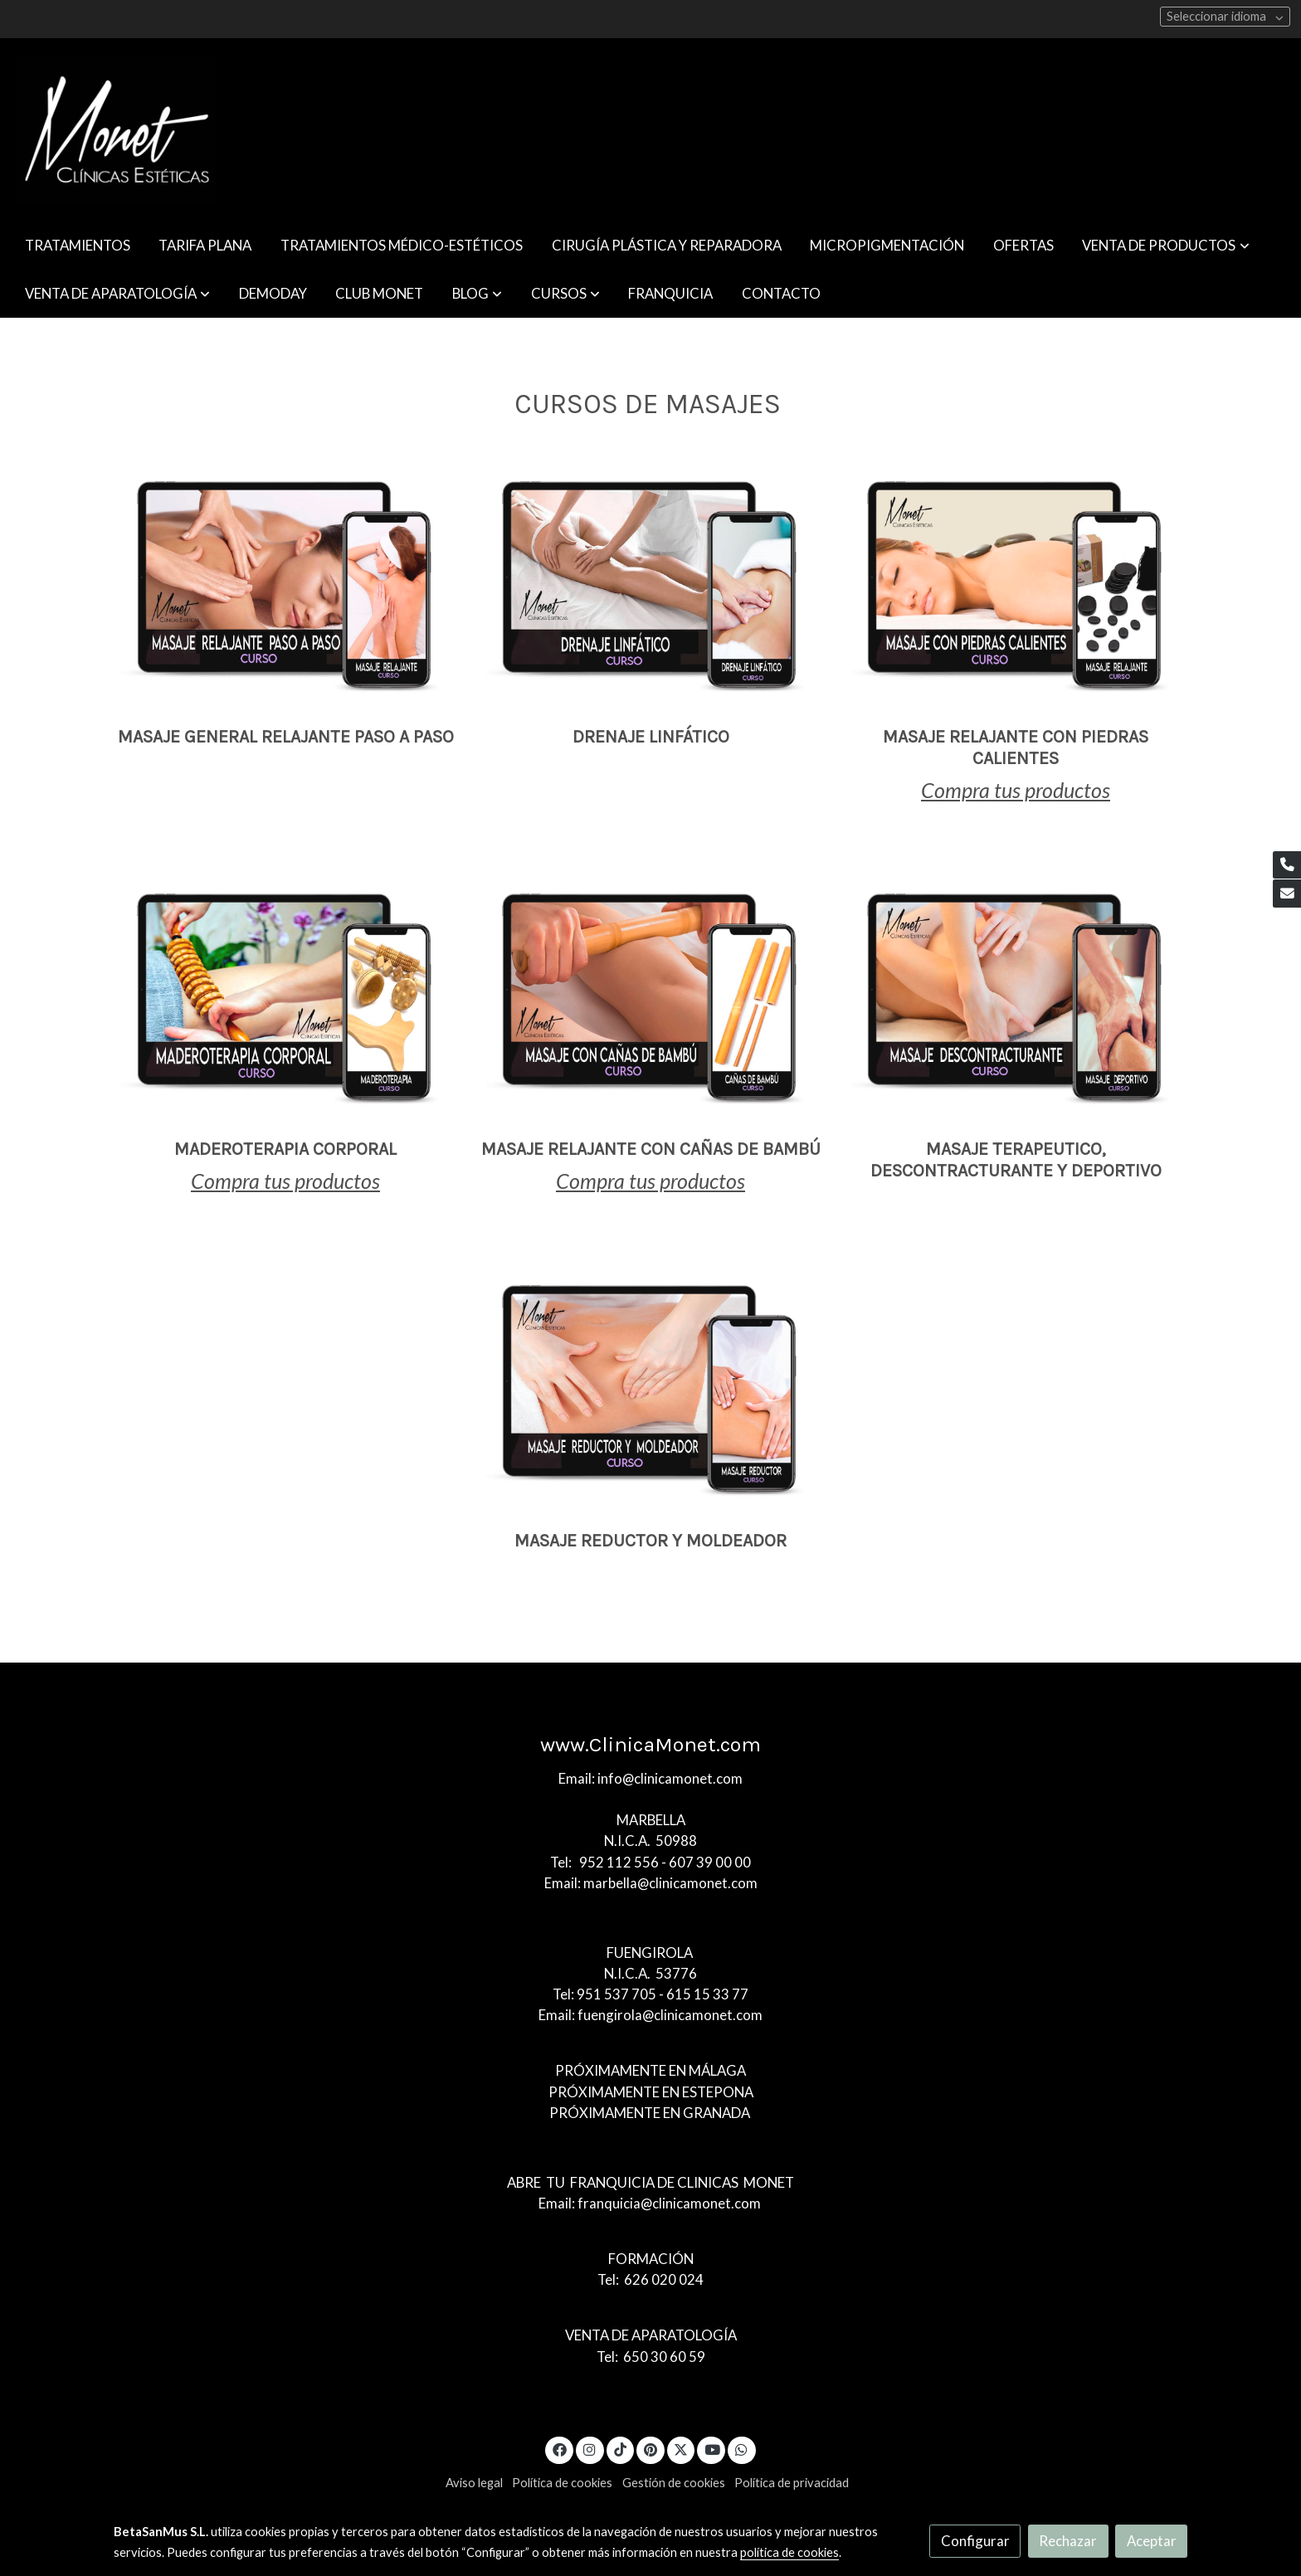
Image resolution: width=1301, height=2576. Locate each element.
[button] (1166, 245)
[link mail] (1287, 893)
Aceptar (1152, 2540)
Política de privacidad (791, 2483)
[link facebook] (559, 2449)
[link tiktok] (620, 2449)
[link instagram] (590, 2449)
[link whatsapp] (741, 2449)
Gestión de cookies (673, 2483)
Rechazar (1068, 2540)
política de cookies (789, 2552)
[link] (117, 129)
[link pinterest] (651, 2449)
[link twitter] (681, 2449)
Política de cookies (562, 2483)
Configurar (975, 2540)
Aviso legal (474, 2483)
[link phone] (1287, 865)
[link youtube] (712, 2449)
